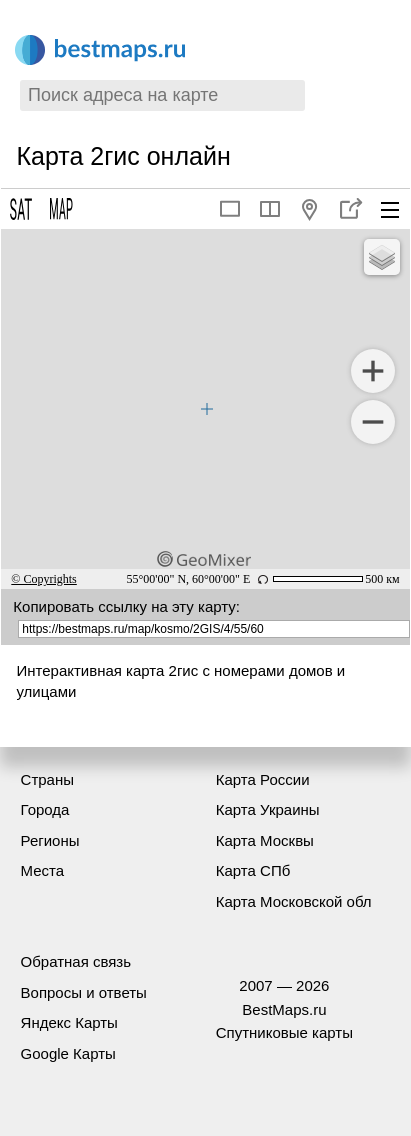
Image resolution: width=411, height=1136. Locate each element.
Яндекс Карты (69, 1022)
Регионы (50, 840)
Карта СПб (253, 870)
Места (43, 870)
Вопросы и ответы (84, 992)
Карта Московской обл (294, 901)
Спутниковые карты (284, 1032)
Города (45, 809)
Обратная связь (76, 961)
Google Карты (68, 1053)
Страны (47, 779)
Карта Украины (268, 809)
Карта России (263, 779)
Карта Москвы (265, 840)
